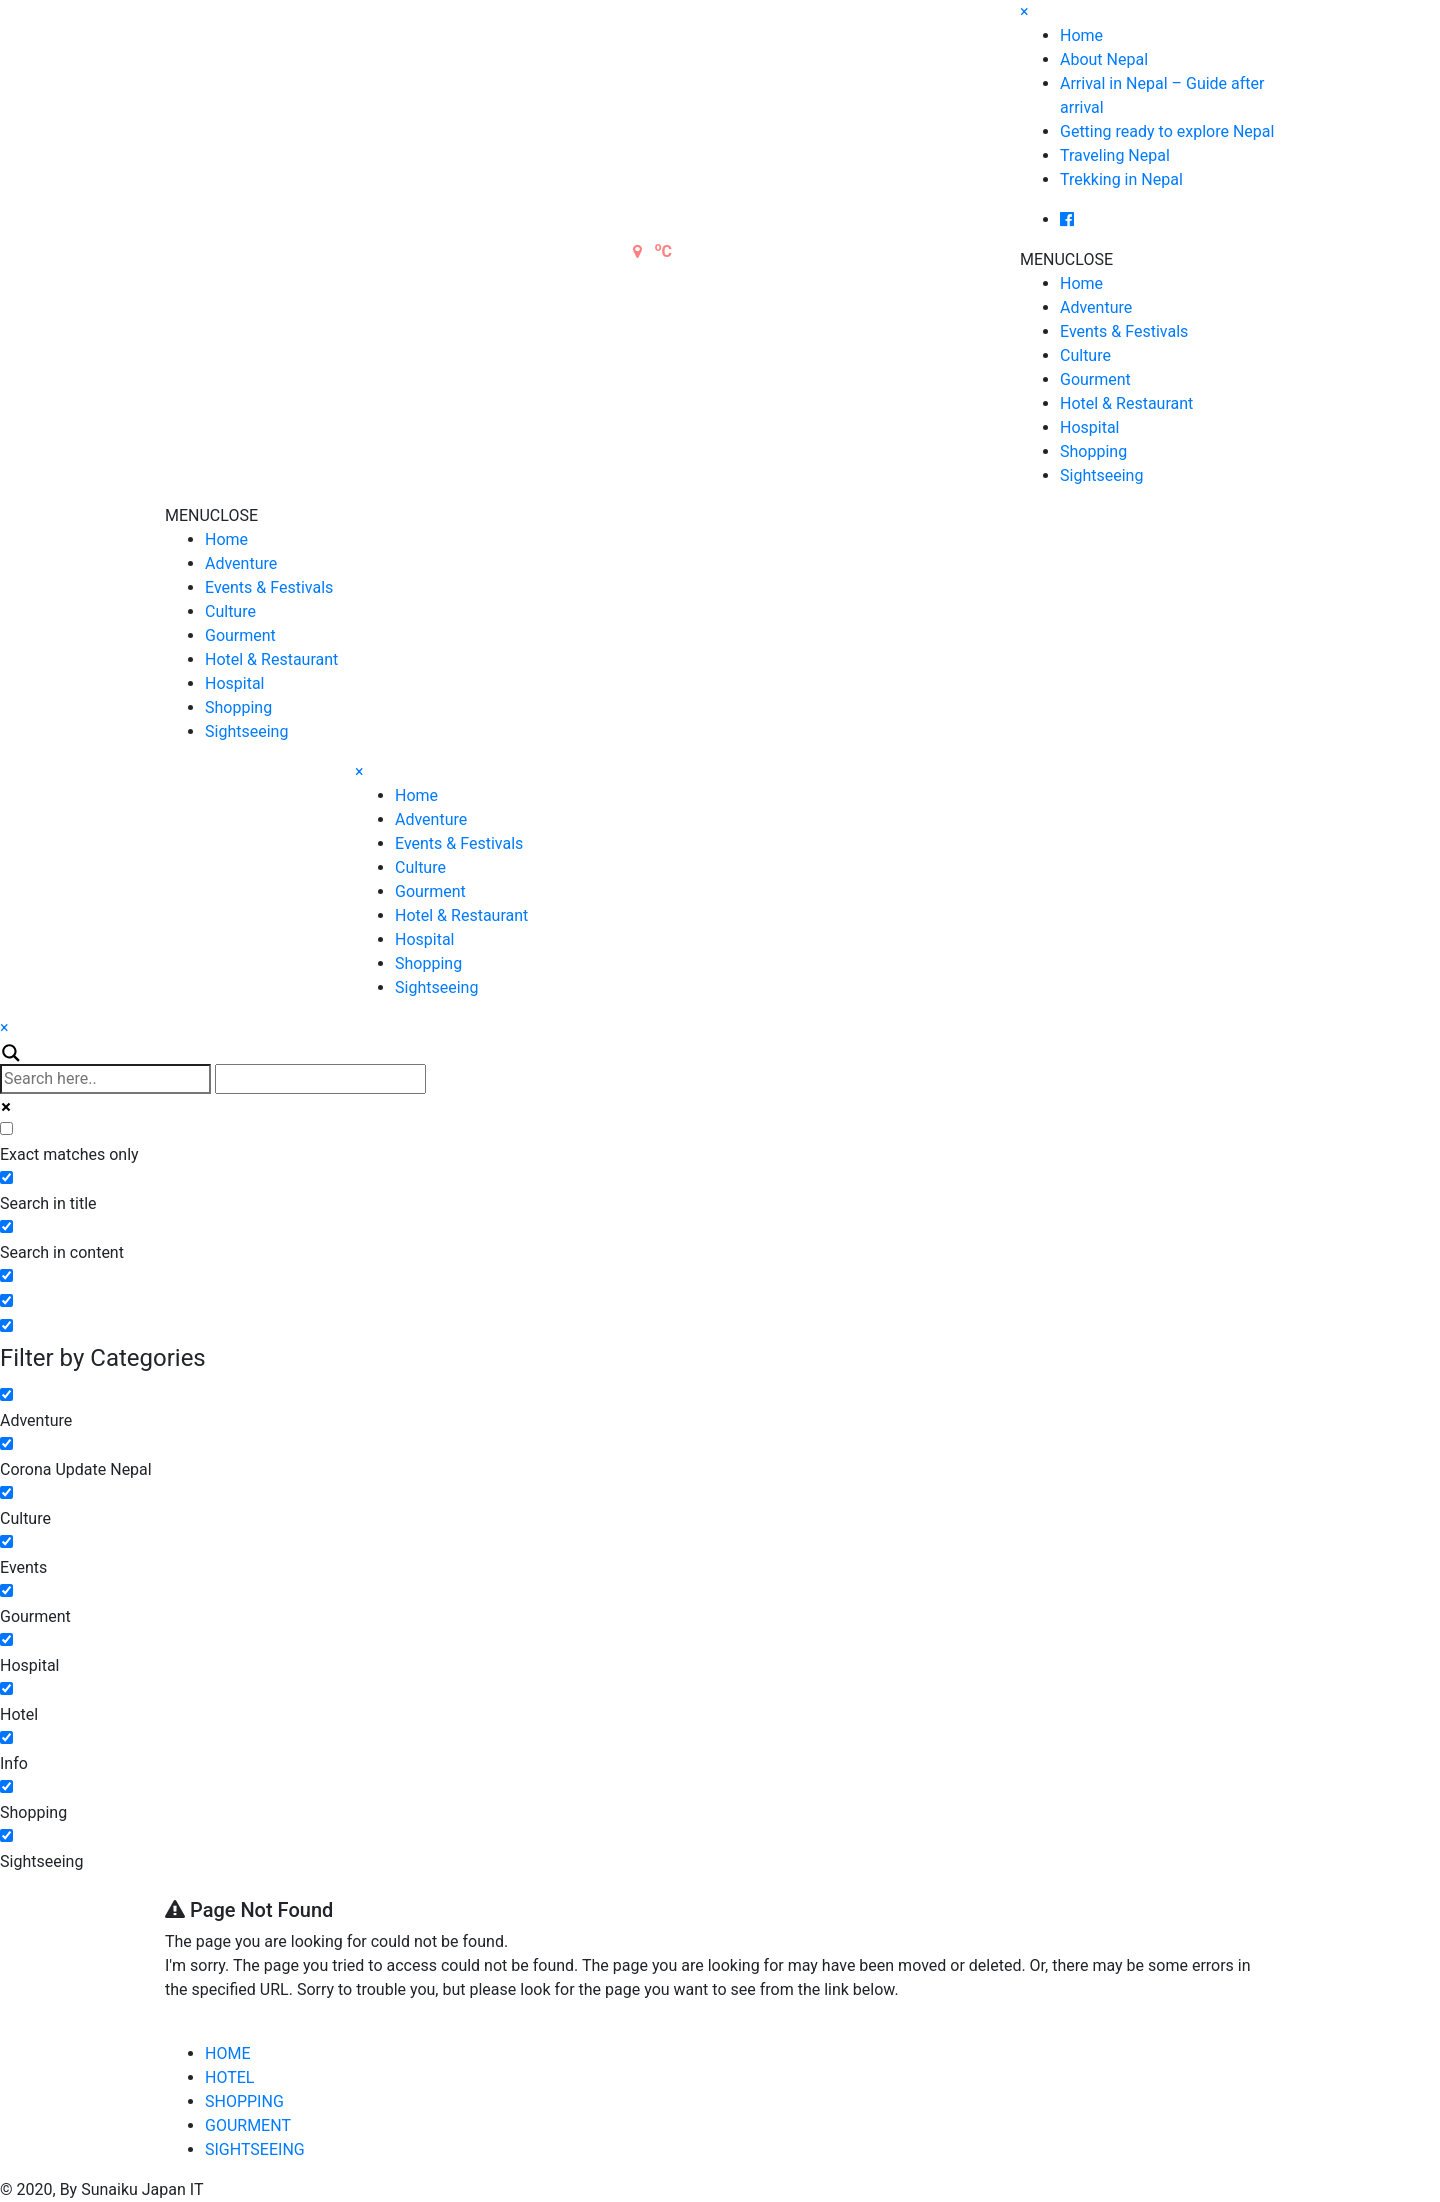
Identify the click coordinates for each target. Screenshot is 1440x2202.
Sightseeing (1101, 475)
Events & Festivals (1124, 331)
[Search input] (105, 1079)
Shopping (1093, 451)
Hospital (1090, 427)
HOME (227, 2053)
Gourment (1095, 379)
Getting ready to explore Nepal (1167, 131)
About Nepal (1104, 59)
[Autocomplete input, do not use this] (320, 1079)
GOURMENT (248, 2125)
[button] (1066, 259)
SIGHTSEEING (255, 2149)
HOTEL (229, 2077)
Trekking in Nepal (1121, 179)
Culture (1085, 355)
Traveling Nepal (1115, 155)
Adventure (1096, 307)
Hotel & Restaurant (1126, 403)
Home (1081, 35)
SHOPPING (244, 2101)
